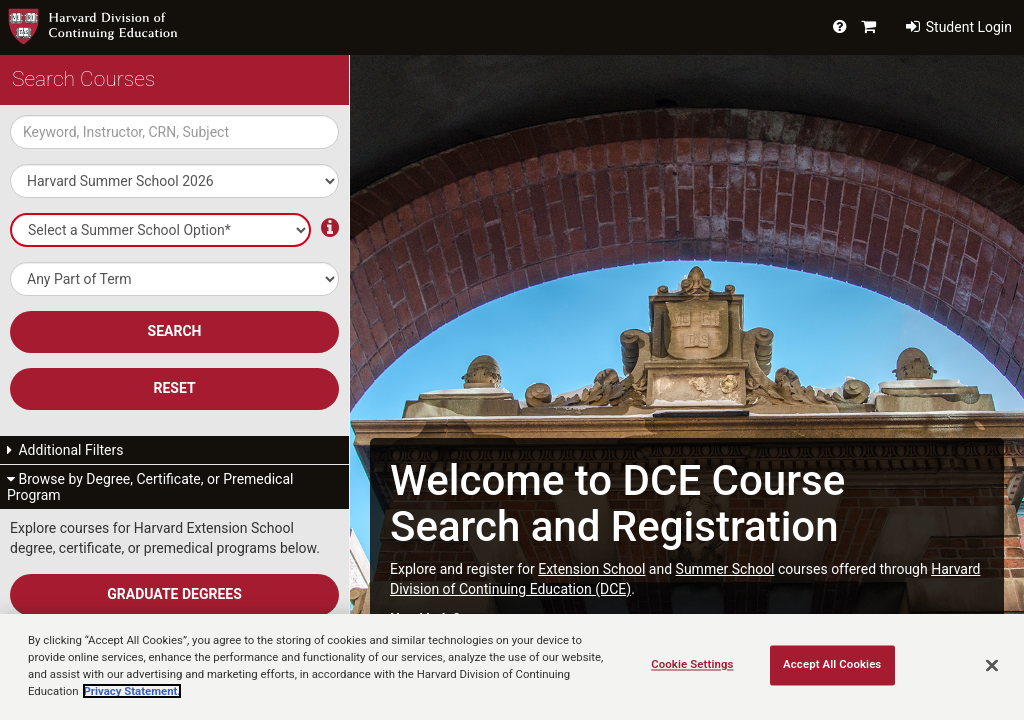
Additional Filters (65, 450)
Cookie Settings (692, 665)
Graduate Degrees (174, 594)
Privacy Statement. (131, 691)
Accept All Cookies (832, 665)
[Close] (992, 666)
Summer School (725, 569)
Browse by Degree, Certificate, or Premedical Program (150, 487)
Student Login (959, 27)
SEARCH (175, 331)
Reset (174, 388)
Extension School (591, 569)
